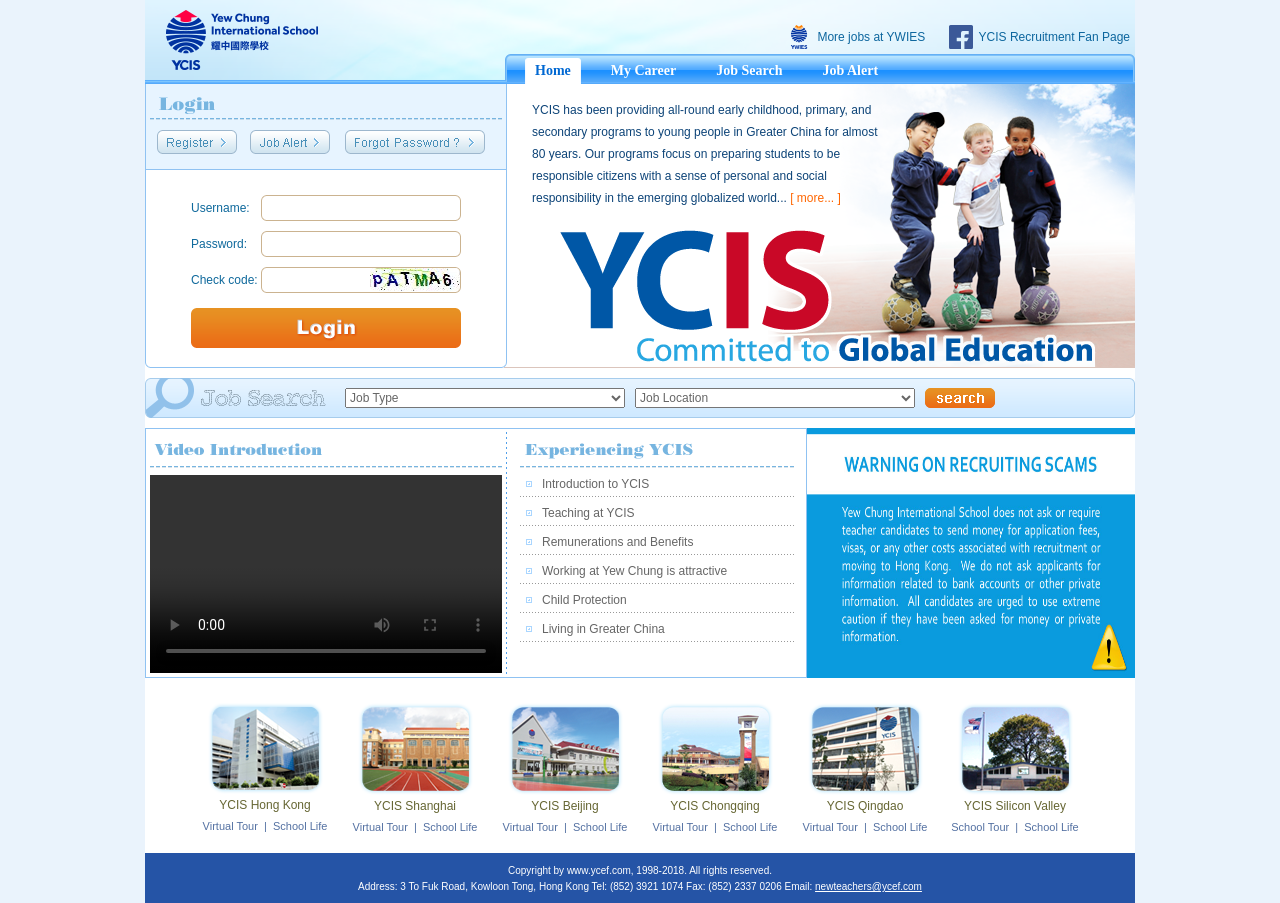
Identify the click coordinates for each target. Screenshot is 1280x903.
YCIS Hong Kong (264, 805)
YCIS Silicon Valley (1015, 806)
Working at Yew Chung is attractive (634, 571)
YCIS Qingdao (865, 806)
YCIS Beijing (564, 806)
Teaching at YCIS (588, 513)
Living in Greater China (603, 629)
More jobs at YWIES (871, 37)
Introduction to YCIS (595, 484)
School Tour (980, 827)
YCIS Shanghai (415, 806)
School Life (300, 826)
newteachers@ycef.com (868, 886)
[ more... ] (815, 198)
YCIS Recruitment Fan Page (1054, 37)
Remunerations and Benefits (617, 542)
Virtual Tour (230, 826)
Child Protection (584, 600)
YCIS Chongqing (714, 806)
